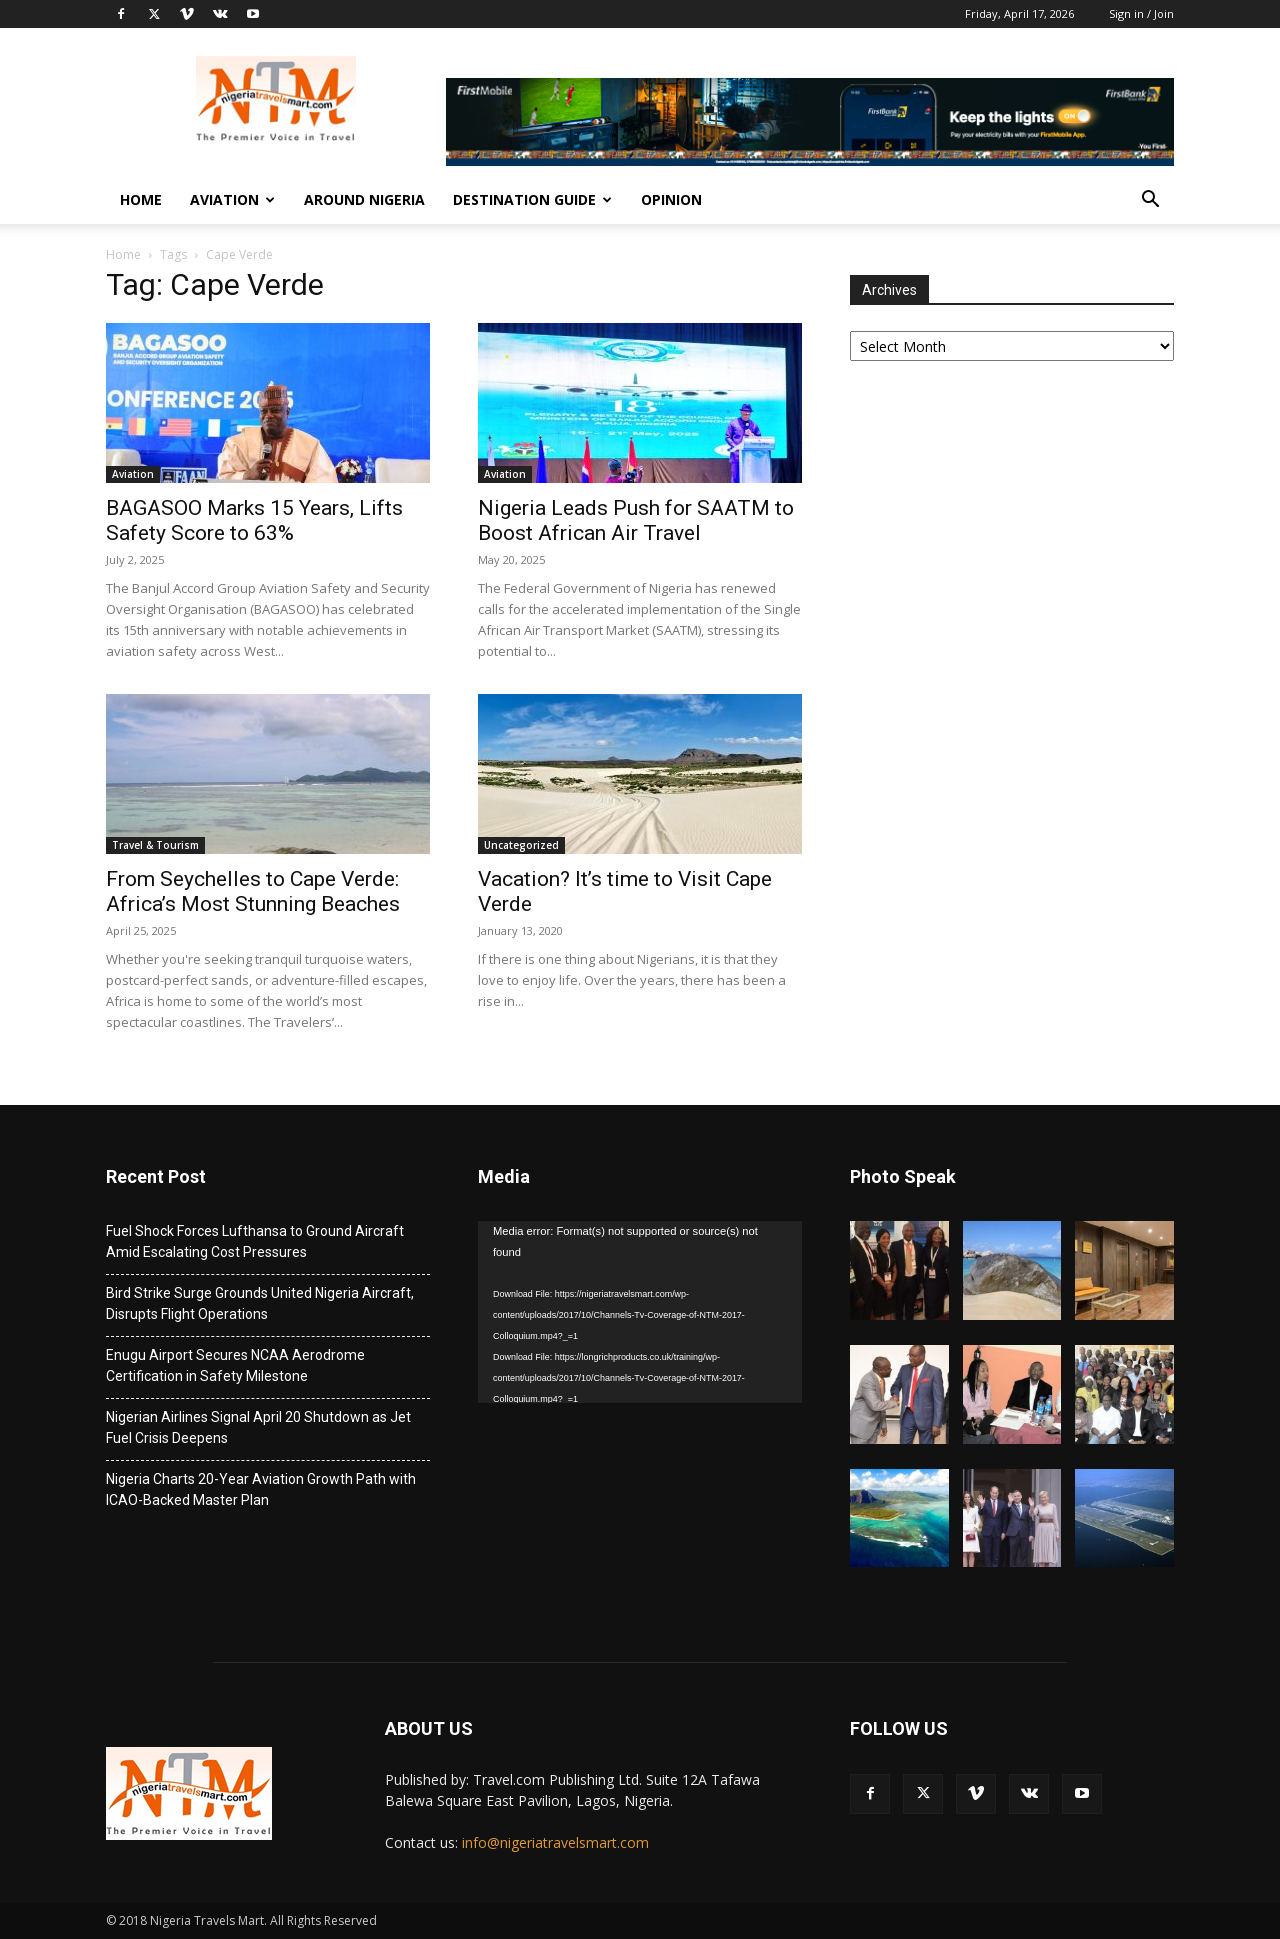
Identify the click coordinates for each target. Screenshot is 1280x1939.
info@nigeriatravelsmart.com (555, 1842)
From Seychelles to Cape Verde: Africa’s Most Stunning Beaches (253, 891)
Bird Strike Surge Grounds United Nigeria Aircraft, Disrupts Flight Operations (260, 1303)
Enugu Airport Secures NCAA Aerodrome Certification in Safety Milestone (235, 1365)
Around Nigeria (364, 199)
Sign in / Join (1141, 13)
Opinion (671, 199)
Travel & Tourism (155, 845)
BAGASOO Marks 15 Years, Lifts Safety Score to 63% (254, 520)
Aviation (232, 199)
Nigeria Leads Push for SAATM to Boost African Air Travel (636, 520)
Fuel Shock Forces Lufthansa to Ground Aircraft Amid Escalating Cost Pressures (255, 1241)
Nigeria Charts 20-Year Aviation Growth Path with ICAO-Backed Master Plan (261, 1489)
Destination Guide (532, 199)
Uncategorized (521, 845)
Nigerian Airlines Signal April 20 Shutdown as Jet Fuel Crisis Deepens (258, 1427)
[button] (1150, 201)
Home (141, 199)
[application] (640, 1312)
